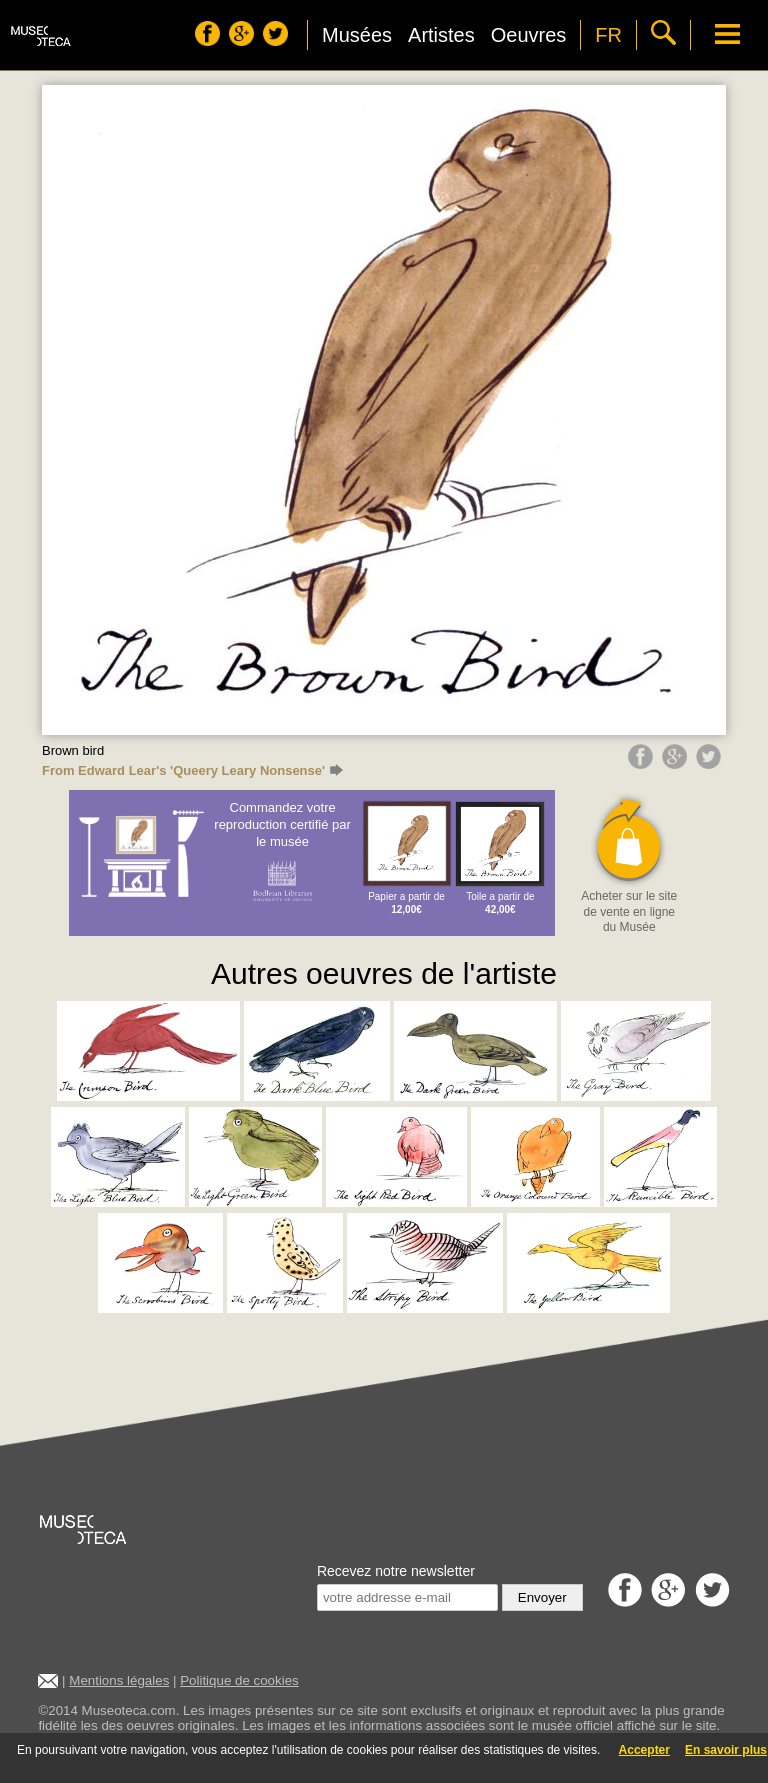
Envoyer (542, 1597)
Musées (357, 35)
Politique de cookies (239, 1680)
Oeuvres (529, 35)
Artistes (441, 35)
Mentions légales (119, 1680)
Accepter (644, 1750)
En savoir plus (726, 1750)
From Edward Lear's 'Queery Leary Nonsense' (192, 770)
